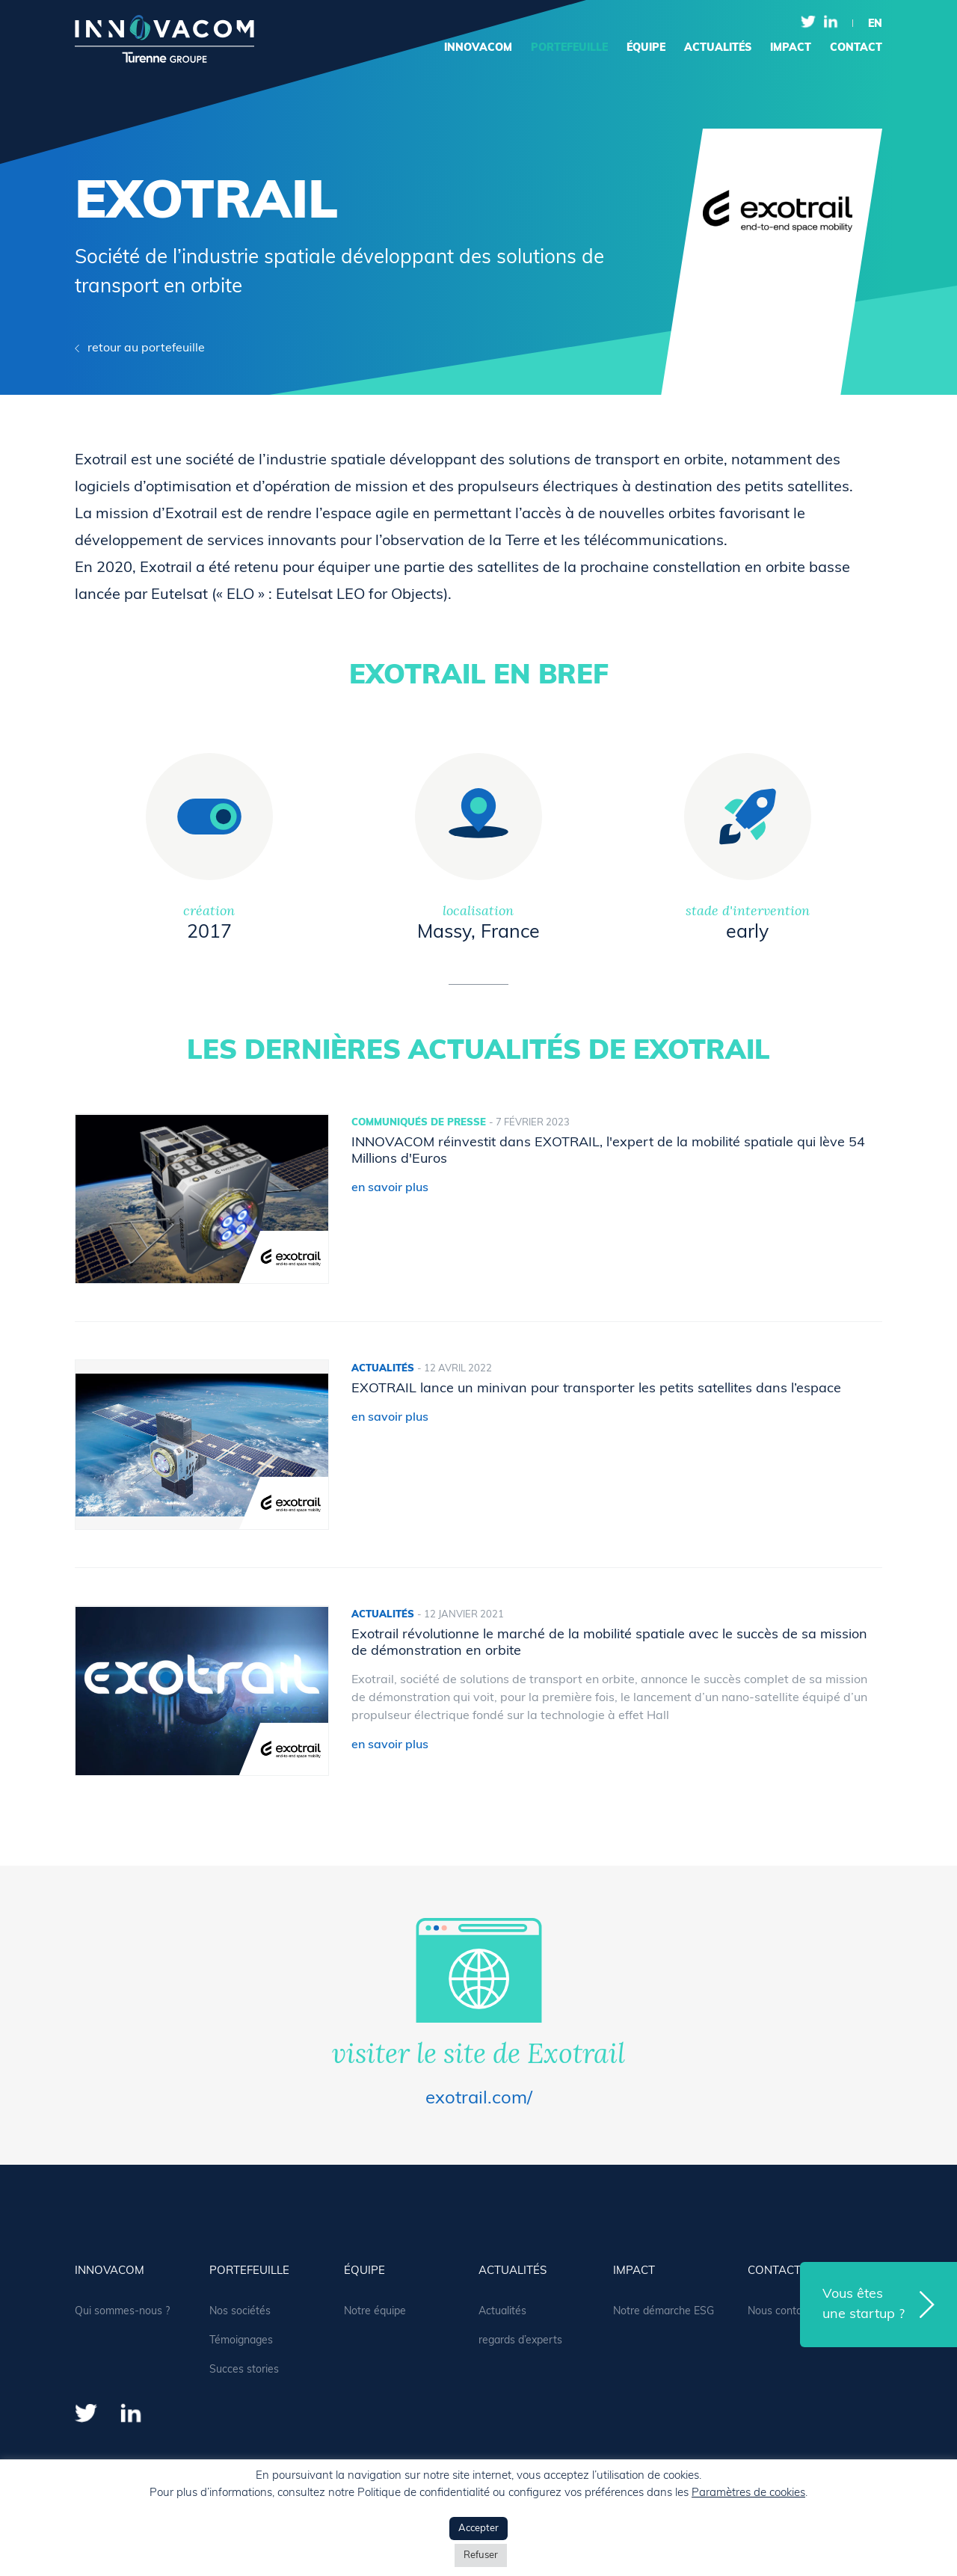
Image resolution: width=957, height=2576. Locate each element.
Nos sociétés (240, 2311)
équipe (646, 48)
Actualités (502, 2311)
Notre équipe (375, 2311)
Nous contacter (784, 2311)
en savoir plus (389, 1188)
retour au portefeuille (146, 348)
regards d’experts (520, 2340)
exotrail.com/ (478, 2099)
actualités (717, 48)
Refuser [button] (481, 2555)
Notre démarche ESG (663, 2311)
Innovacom (478, 48)
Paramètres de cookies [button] (748, 2493)
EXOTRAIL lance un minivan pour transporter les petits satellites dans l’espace (596, 1389)
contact (856, 48)
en (875, 24)
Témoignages (241, 2340)
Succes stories (244, 2370)
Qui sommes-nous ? (122, 2311)
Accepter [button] (478, 2528)
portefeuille (569, 48)
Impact (790, 48)
